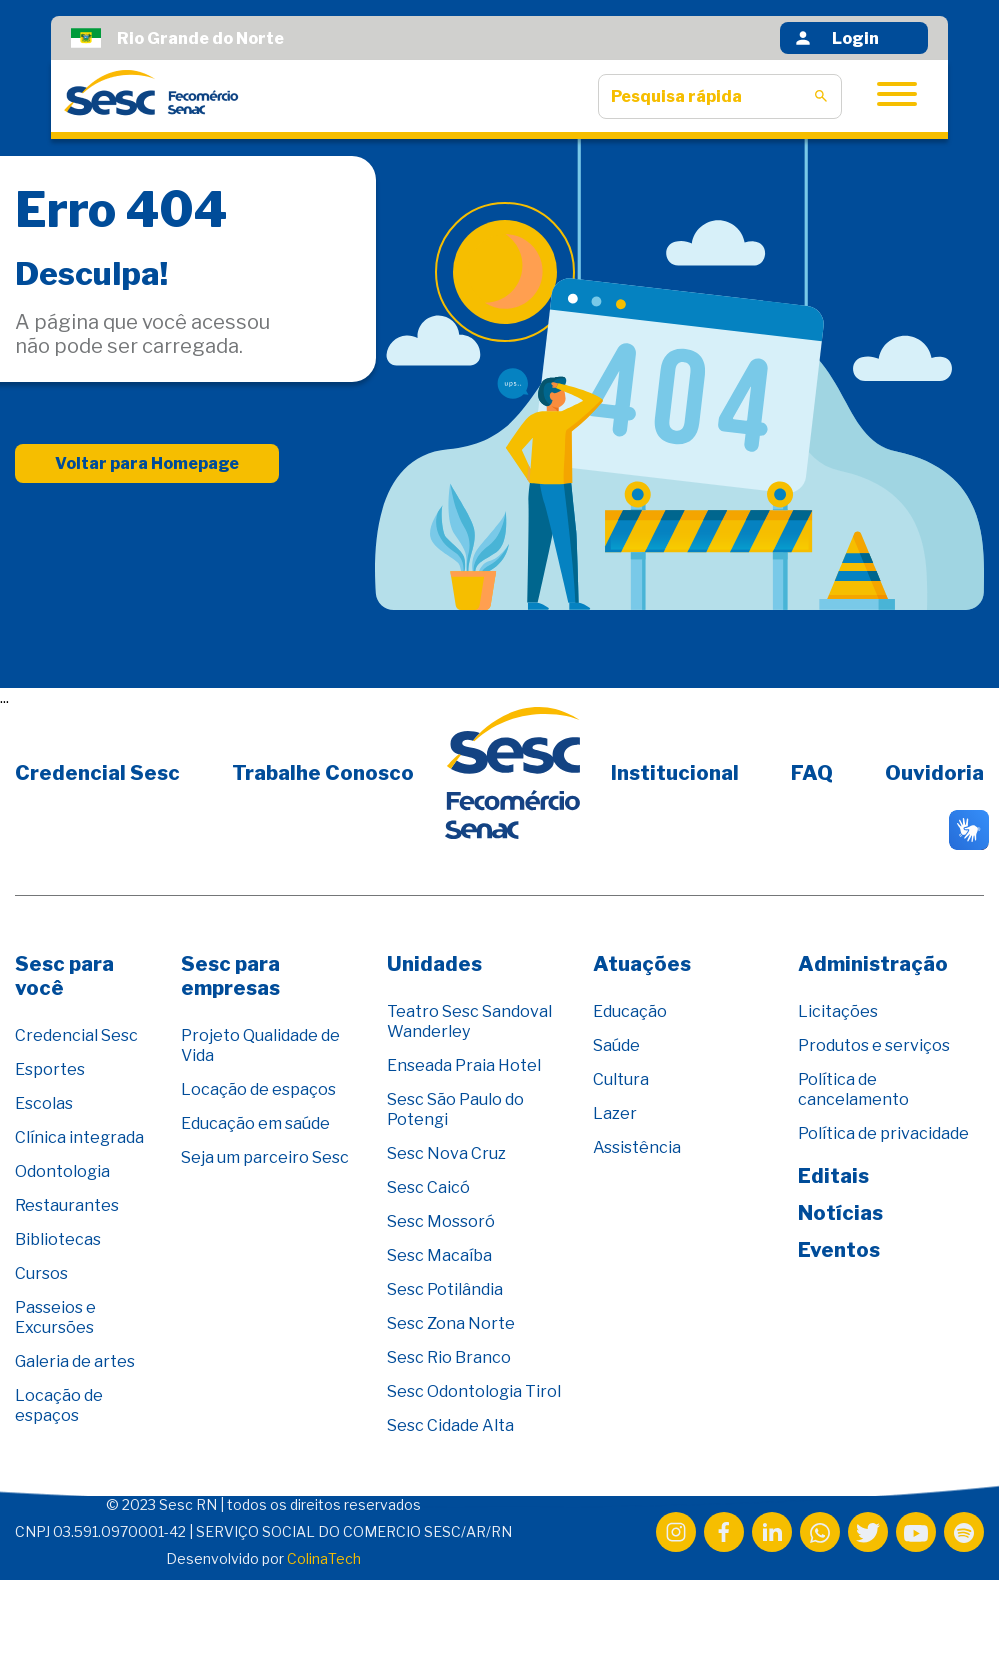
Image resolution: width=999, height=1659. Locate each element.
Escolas (44, 1103)
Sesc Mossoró (441, 1221)
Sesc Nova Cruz (446, 1153)
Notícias (840, 1213)
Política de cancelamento (853, 1089)
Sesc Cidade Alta (450, 1425)
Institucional (675, 773)
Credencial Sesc (97, 773)
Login (836, 38)
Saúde (616, 1045)
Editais (833, 1176)
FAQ (812, 773)
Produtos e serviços (874, 1045)
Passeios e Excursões (55, 1317)
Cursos (41, 1273)
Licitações (838, 1011)
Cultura (621, 1079)
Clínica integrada (79, 1137)
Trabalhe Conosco (323, 773)
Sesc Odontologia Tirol (474, 1391)
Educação (630, 1011)
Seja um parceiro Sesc (265, 1157)
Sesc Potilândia (445, 1289)
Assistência (637, 1147)
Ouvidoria (934, 773)
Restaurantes (67, 1205)
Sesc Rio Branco (449, 1357)
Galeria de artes (75, 1361)
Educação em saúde (255, 1123)
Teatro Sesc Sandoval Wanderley (469, 1021)
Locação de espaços (59, 1405)
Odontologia (62, 1171)
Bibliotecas (58, 1239)
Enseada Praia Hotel (464, 1065)
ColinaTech (324, 1558)
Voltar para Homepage (147, 463)
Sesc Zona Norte (451, 1323)
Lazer (615, 1113)
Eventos (839, 1250)
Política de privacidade (883, 1133)
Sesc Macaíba (439, 1255)
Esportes (50, 1069)
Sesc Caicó (428, 1187)
